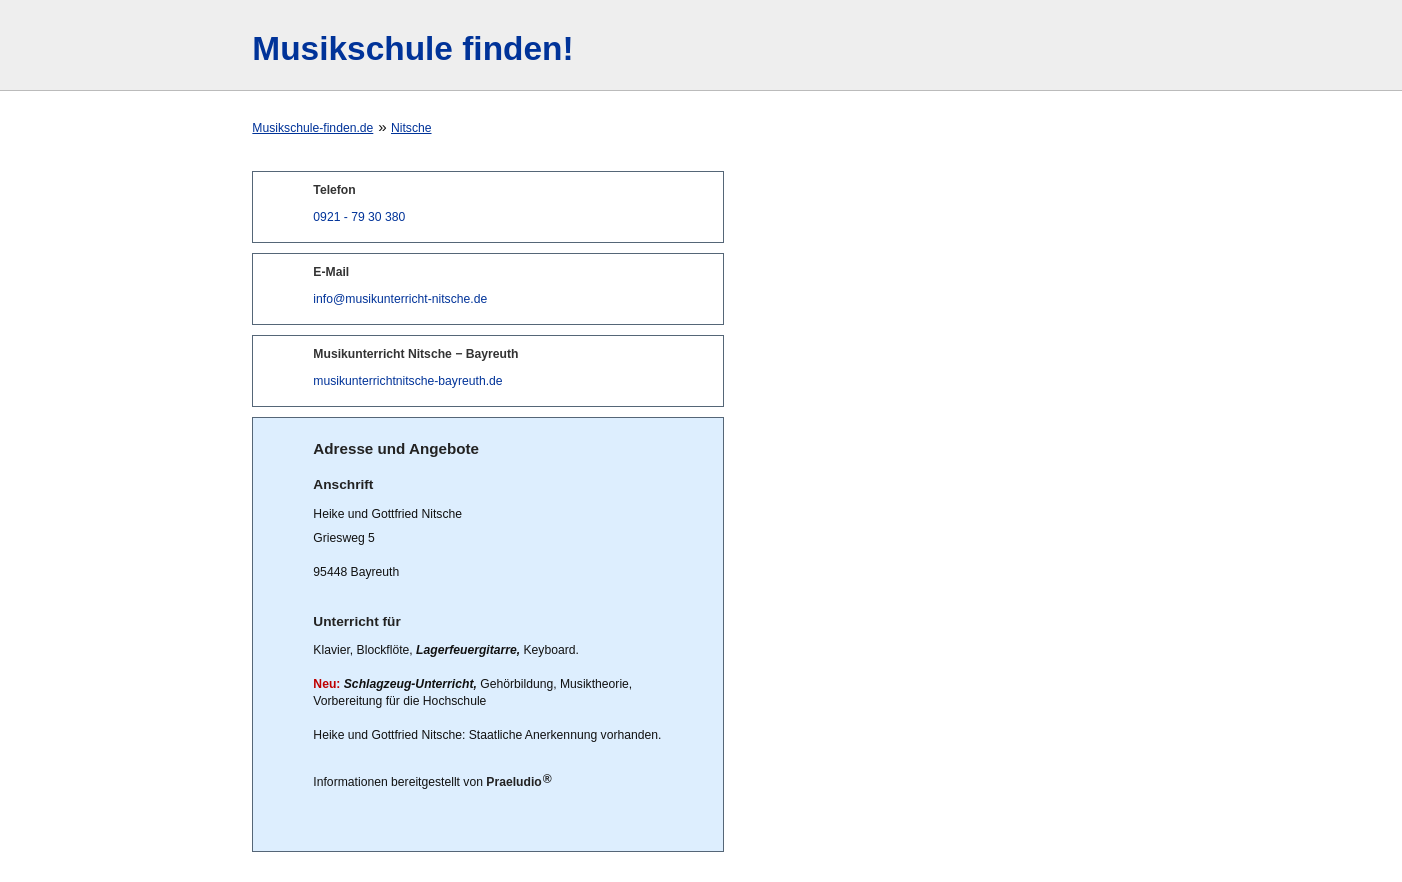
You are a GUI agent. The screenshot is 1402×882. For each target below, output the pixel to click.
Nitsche (411, 128)
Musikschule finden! (412, 48)
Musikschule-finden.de (312, 128)
